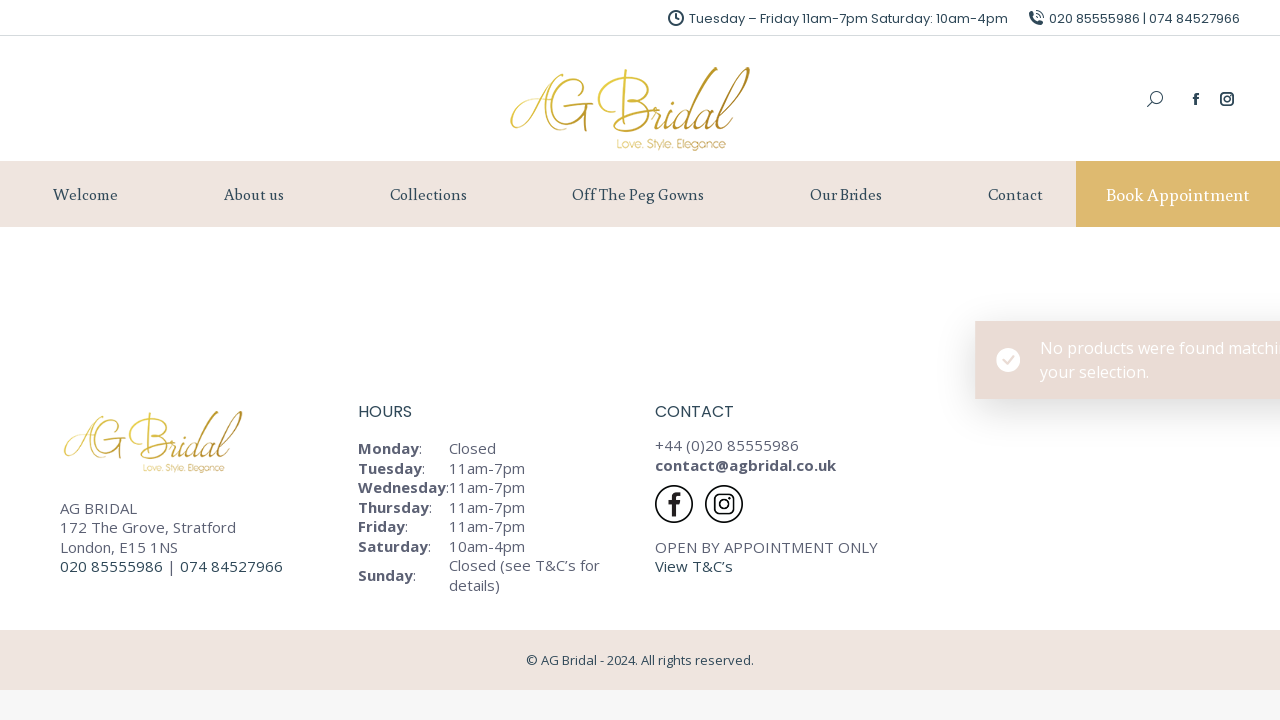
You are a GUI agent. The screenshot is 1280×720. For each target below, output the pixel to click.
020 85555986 (111, 566)
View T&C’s (694, 566)
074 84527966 (233, 566)
